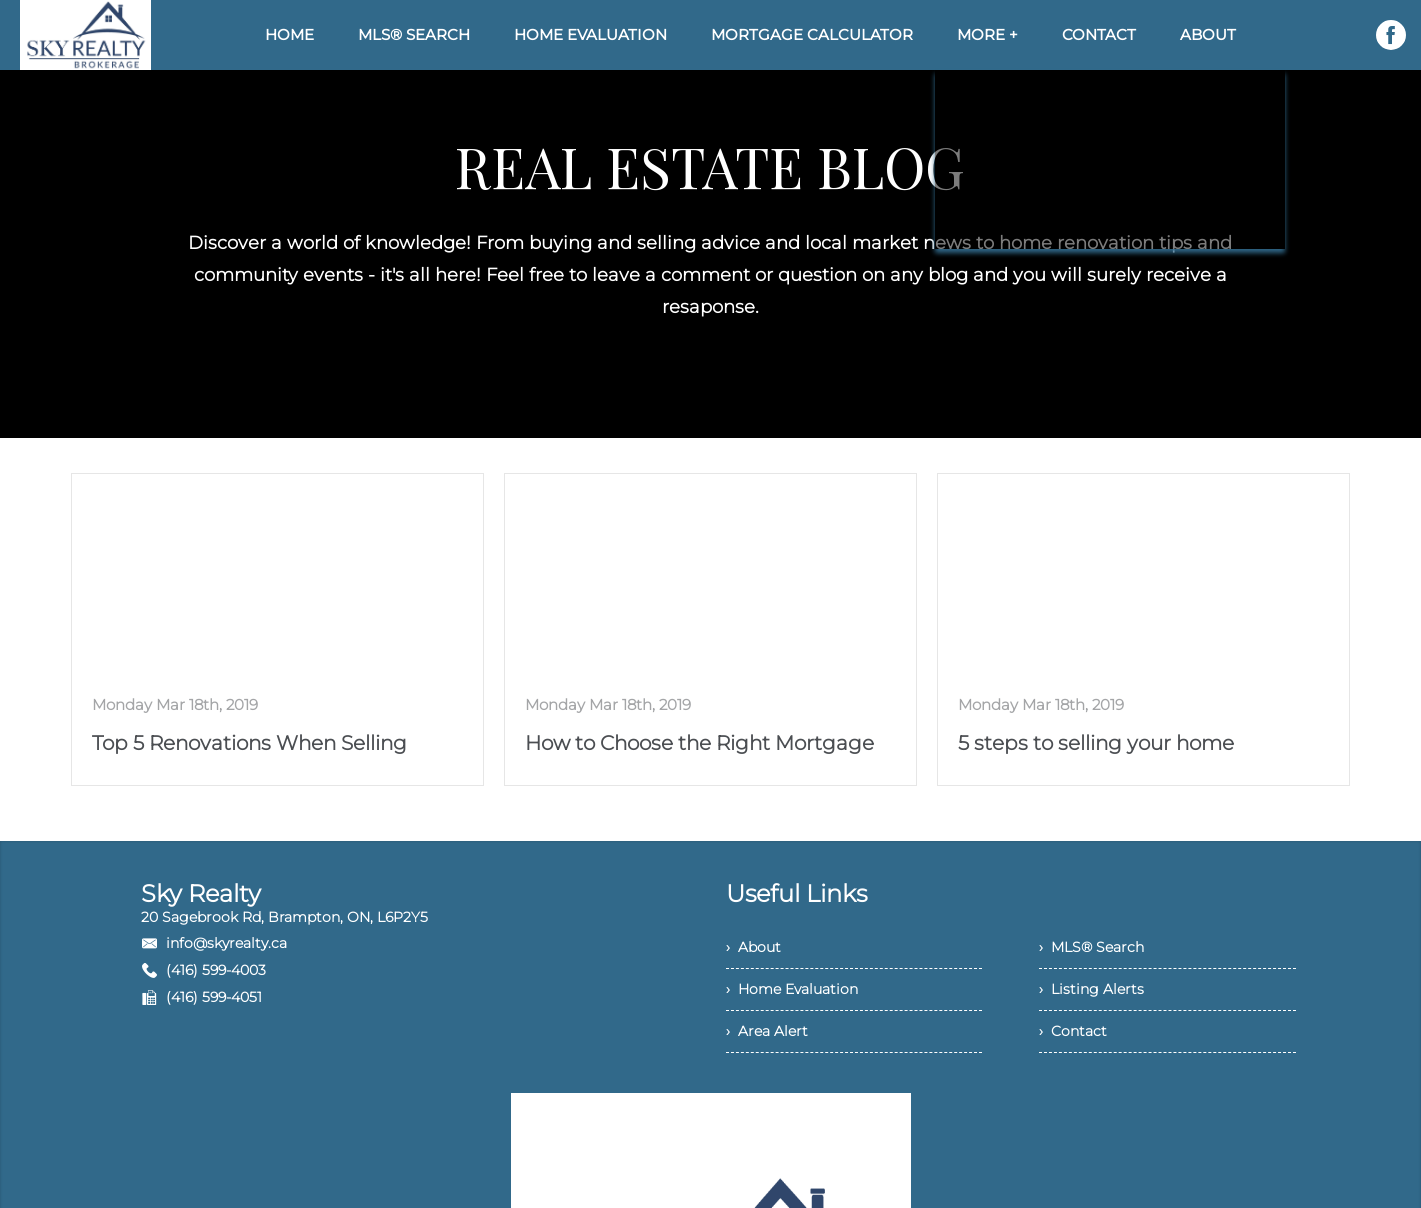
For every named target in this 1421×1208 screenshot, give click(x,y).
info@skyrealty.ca (226, 943)
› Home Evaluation (792, 989)
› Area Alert (767, 1031)
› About (753, 947)
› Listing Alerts (1091, 989)
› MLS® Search (1091, 947)
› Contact (1073, 1031)
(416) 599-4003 (216, 970)
